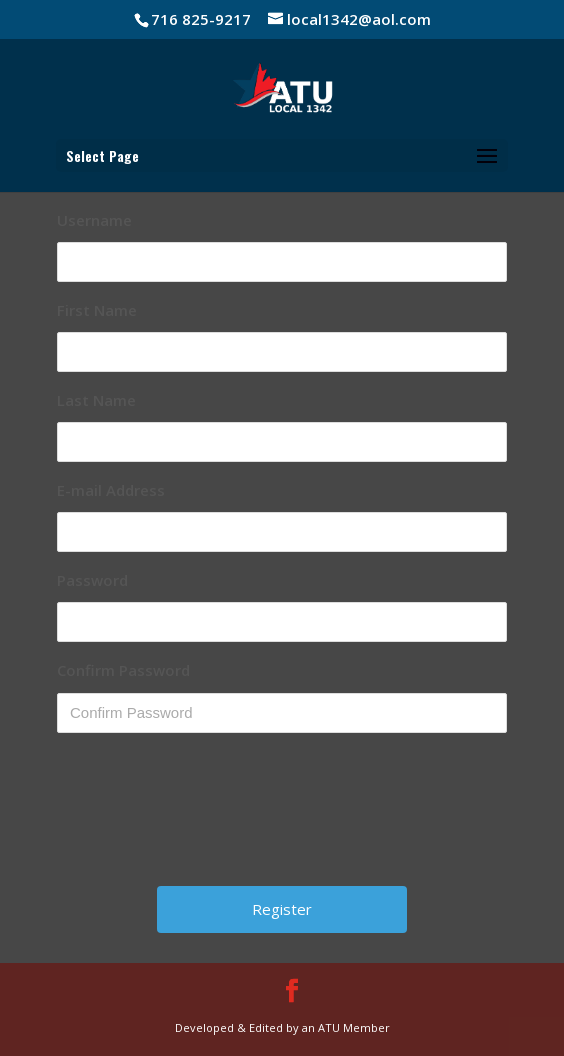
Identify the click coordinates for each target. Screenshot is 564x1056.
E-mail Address (111, 490)
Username (94, 220)
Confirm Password (123, 670)
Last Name (96, 400)
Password (92, 580)
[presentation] (284, 817)
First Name (97, 310)
